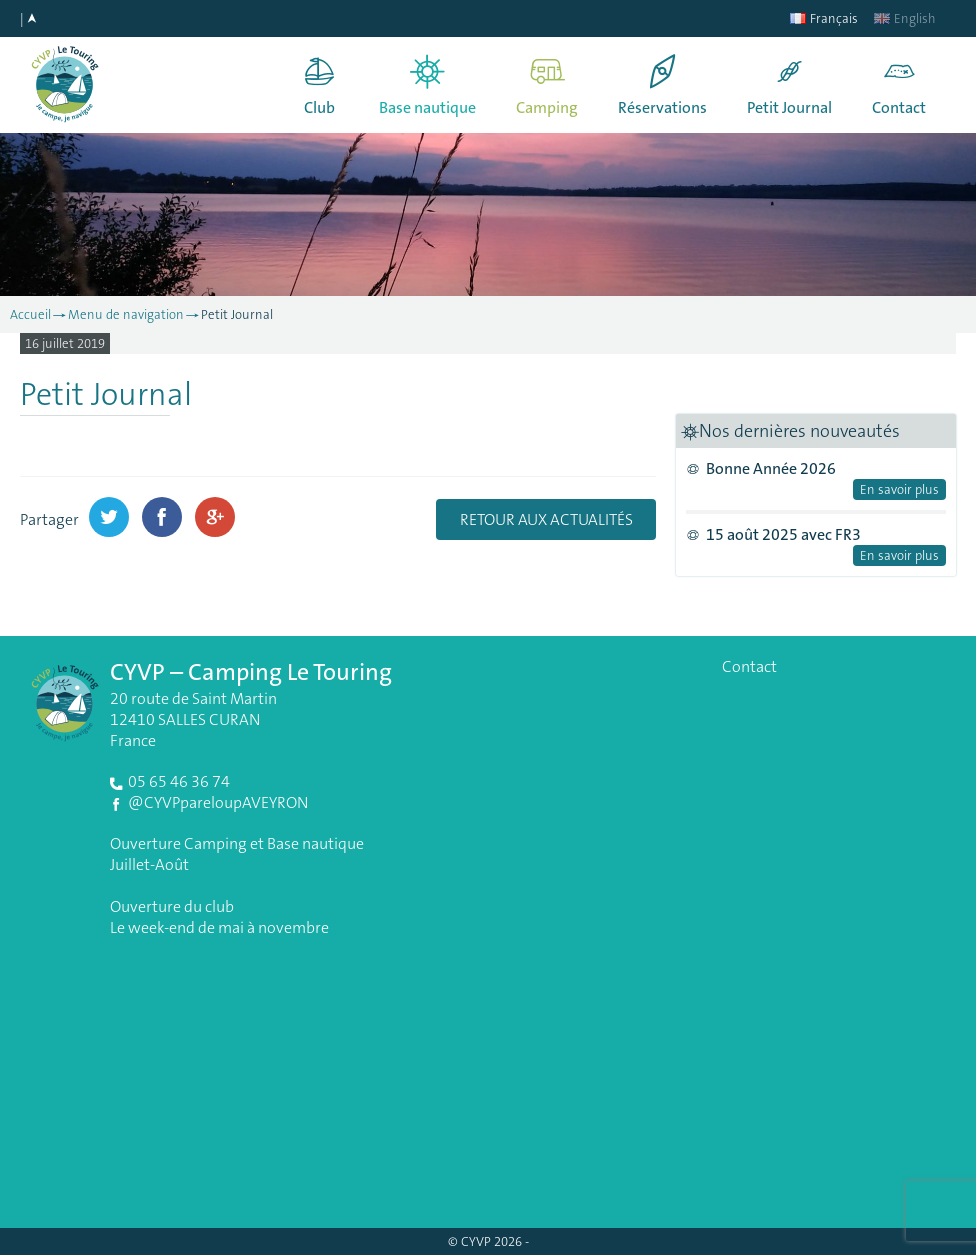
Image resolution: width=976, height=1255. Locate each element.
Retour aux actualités (546, 519)
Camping (547, 107)
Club (319, 107)
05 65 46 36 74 (179, 781)
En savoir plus (899, 489)
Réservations (662, 107)
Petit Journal (789, 107)
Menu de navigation (126, 314)
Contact (899, 107)
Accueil (30, 314)
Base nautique (427, 107)
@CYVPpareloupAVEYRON (218, 802)
